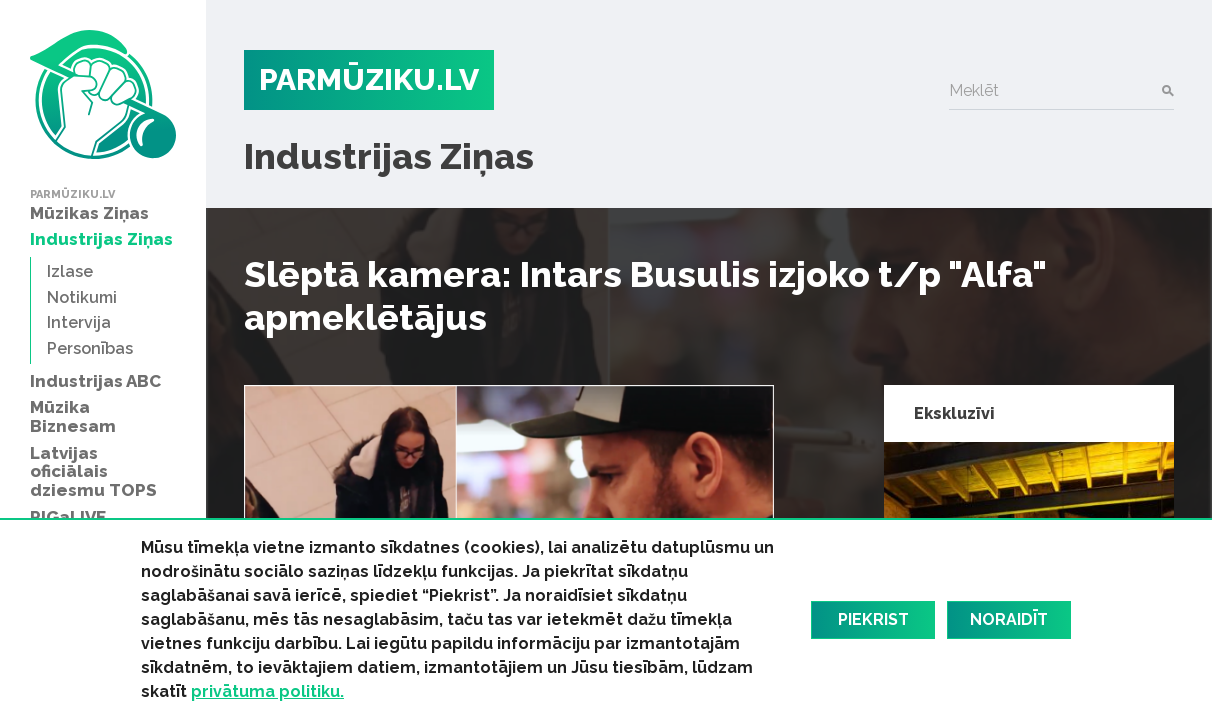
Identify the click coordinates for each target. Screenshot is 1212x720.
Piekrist (873, 619)
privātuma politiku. (267, 691)
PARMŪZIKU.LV (369, 79)
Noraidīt (1009, 619)
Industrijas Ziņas (389, 156)
